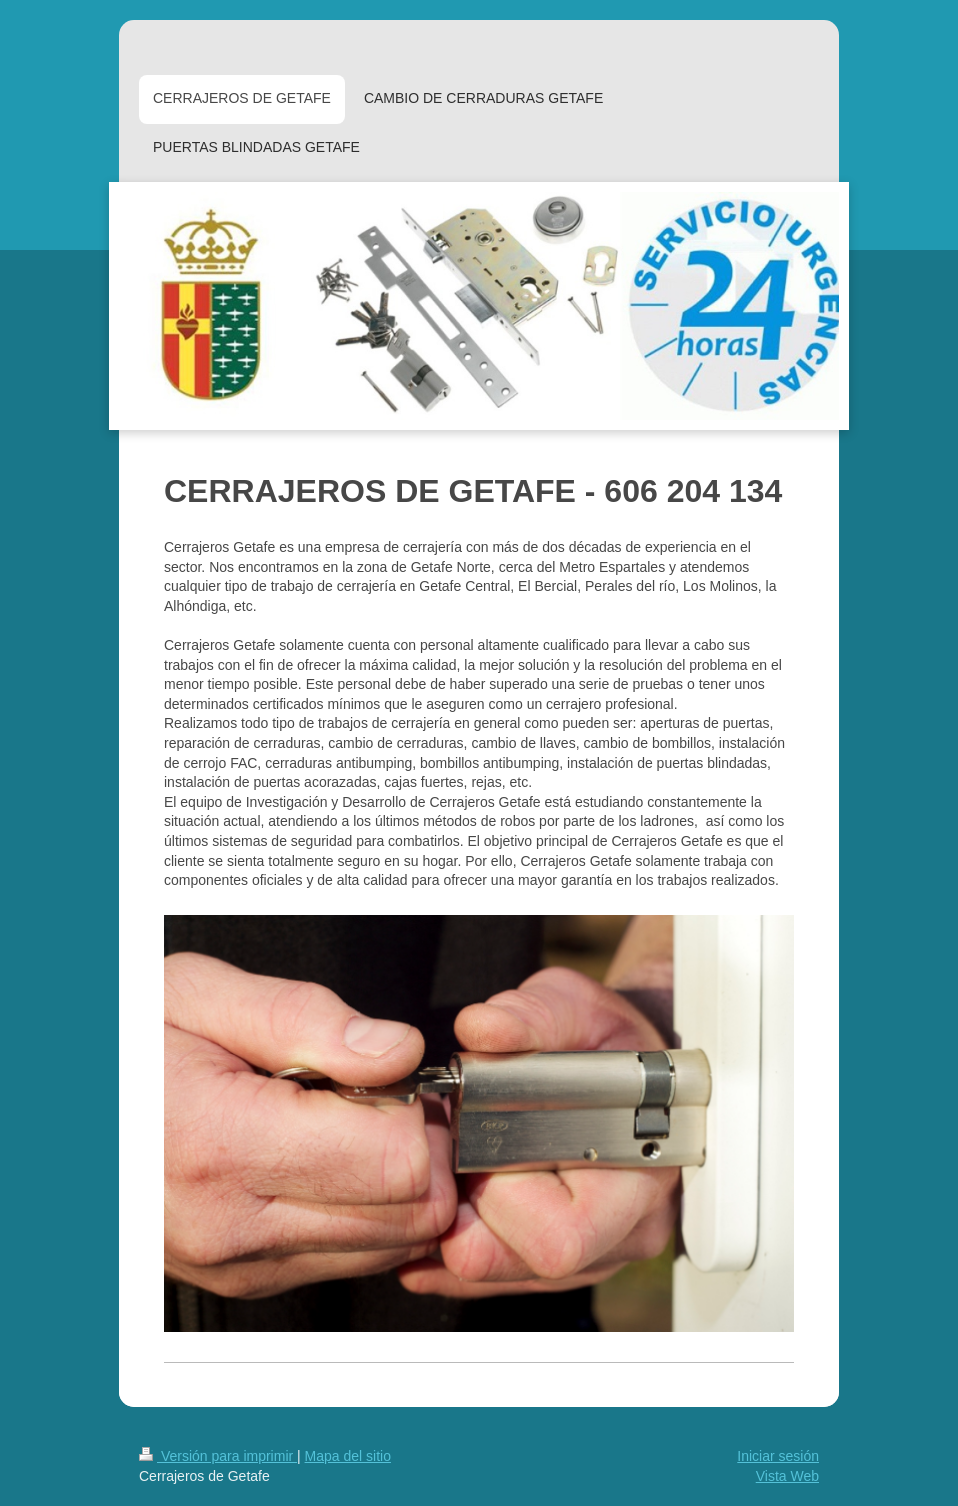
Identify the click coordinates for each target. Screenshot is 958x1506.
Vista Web (787, 1476)
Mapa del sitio (348, 1456)
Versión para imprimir (218, 1456)
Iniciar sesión (778, 1456)
